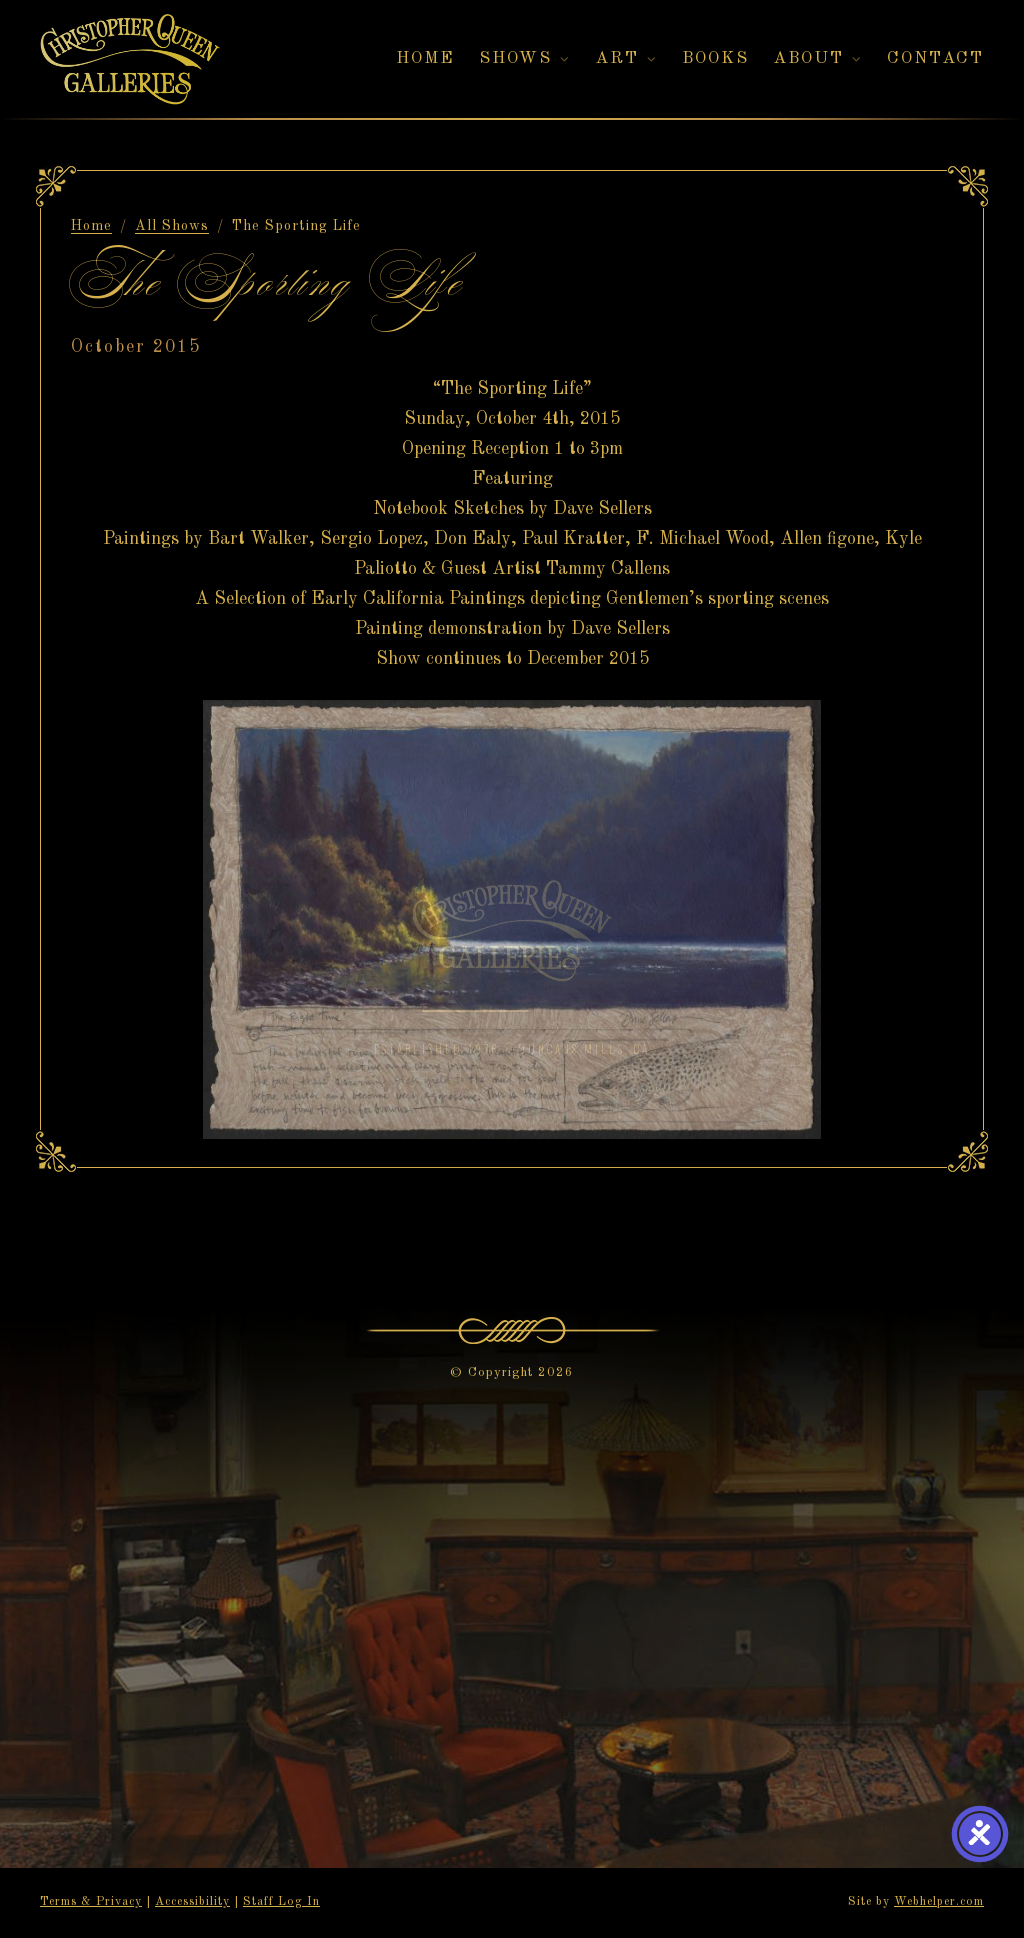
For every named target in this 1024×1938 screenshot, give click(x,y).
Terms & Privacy (91, 1902)
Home (91, 226)
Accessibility (192, 1902)
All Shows (172, 226)
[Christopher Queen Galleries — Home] (130, 59)
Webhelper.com (939, 1902)
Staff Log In (281, 1902)
